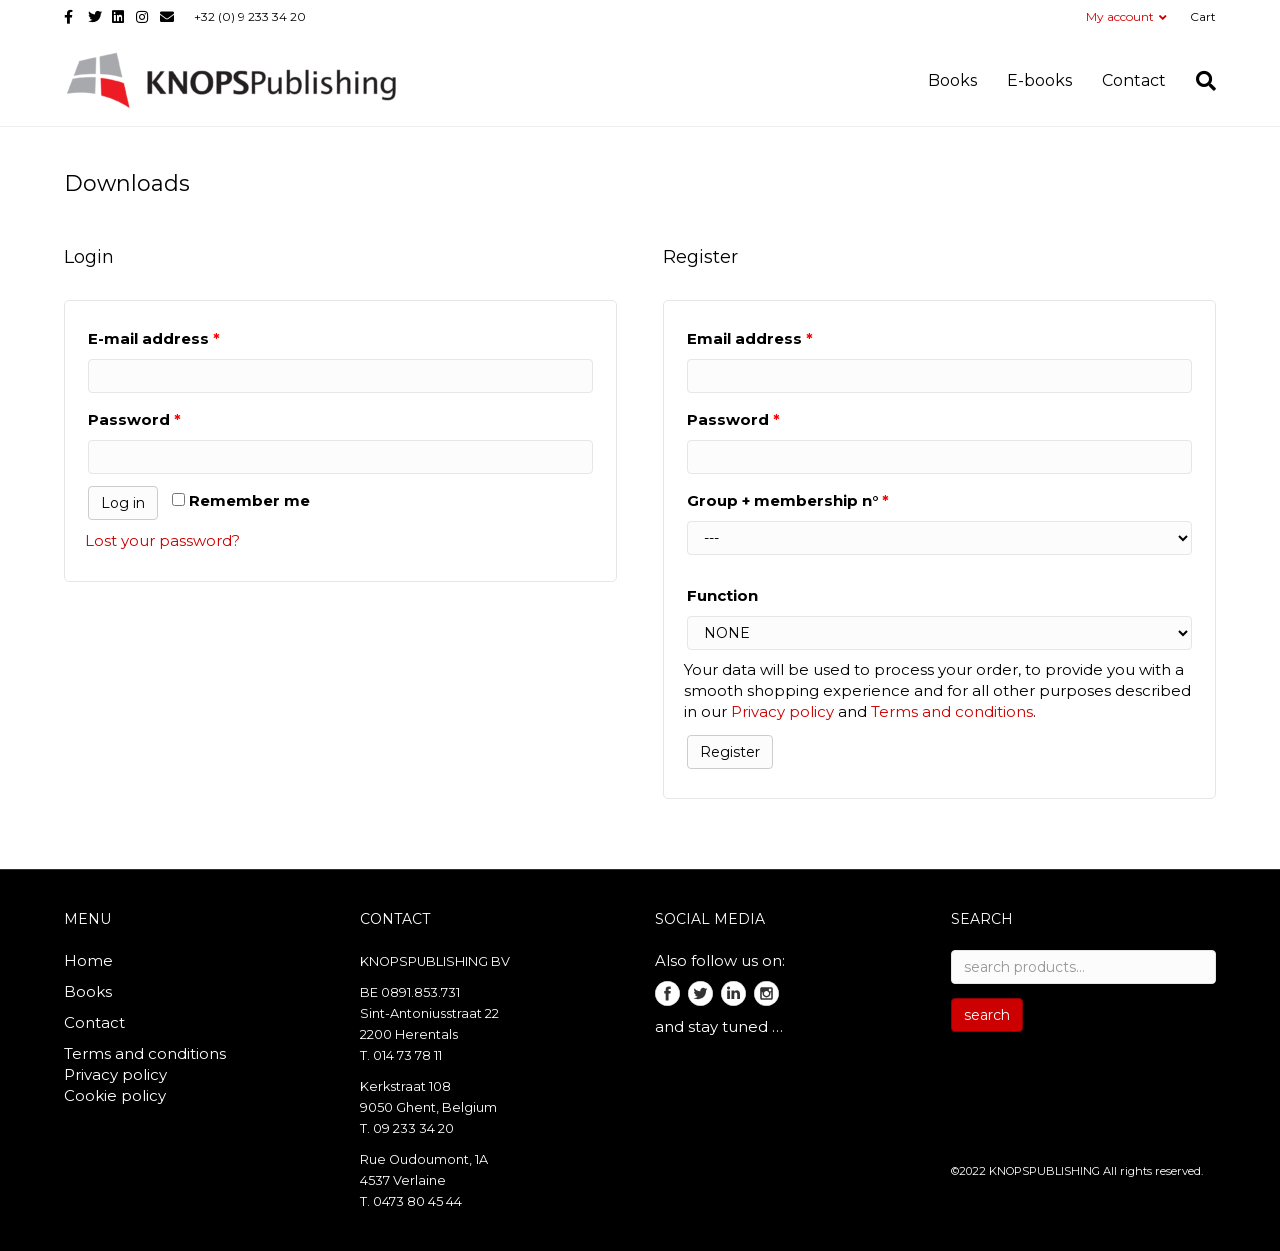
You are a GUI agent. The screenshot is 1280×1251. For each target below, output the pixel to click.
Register (730, 752)
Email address (750, 338)
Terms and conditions (952, 711)
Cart (1203, 16)
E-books (1039, 80)
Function (722, 595)
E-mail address (154, 338)
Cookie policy (115, 1095)
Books (952, 80)
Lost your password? (162, 540)
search (987, 1015)
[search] (1198, 81)
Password (134, 419)
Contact (1134, 80)
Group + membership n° (788, 500)
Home (88, 960)
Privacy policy (782, 711)
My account (1120, 16)
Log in (123, 503)
